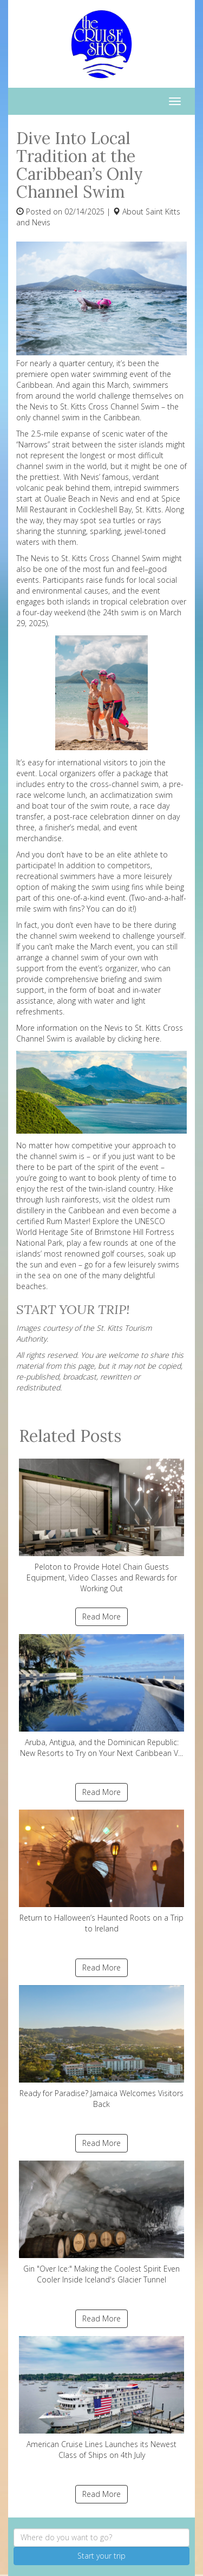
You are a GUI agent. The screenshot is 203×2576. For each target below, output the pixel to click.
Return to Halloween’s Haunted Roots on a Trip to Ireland (101, 1872)
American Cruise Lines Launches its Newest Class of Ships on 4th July (101, 2398)
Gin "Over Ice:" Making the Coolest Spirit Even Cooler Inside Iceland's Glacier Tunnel (101, 2223)
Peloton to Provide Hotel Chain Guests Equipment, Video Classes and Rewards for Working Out (101, 1526)
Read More (101, 1616)
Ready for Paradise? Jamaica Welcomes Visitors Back (101, 2047)
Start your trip (101, 2556)
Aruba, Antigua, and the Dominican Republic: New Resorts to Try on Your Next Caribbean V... (101, 1696)
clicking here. (139, 1038)
